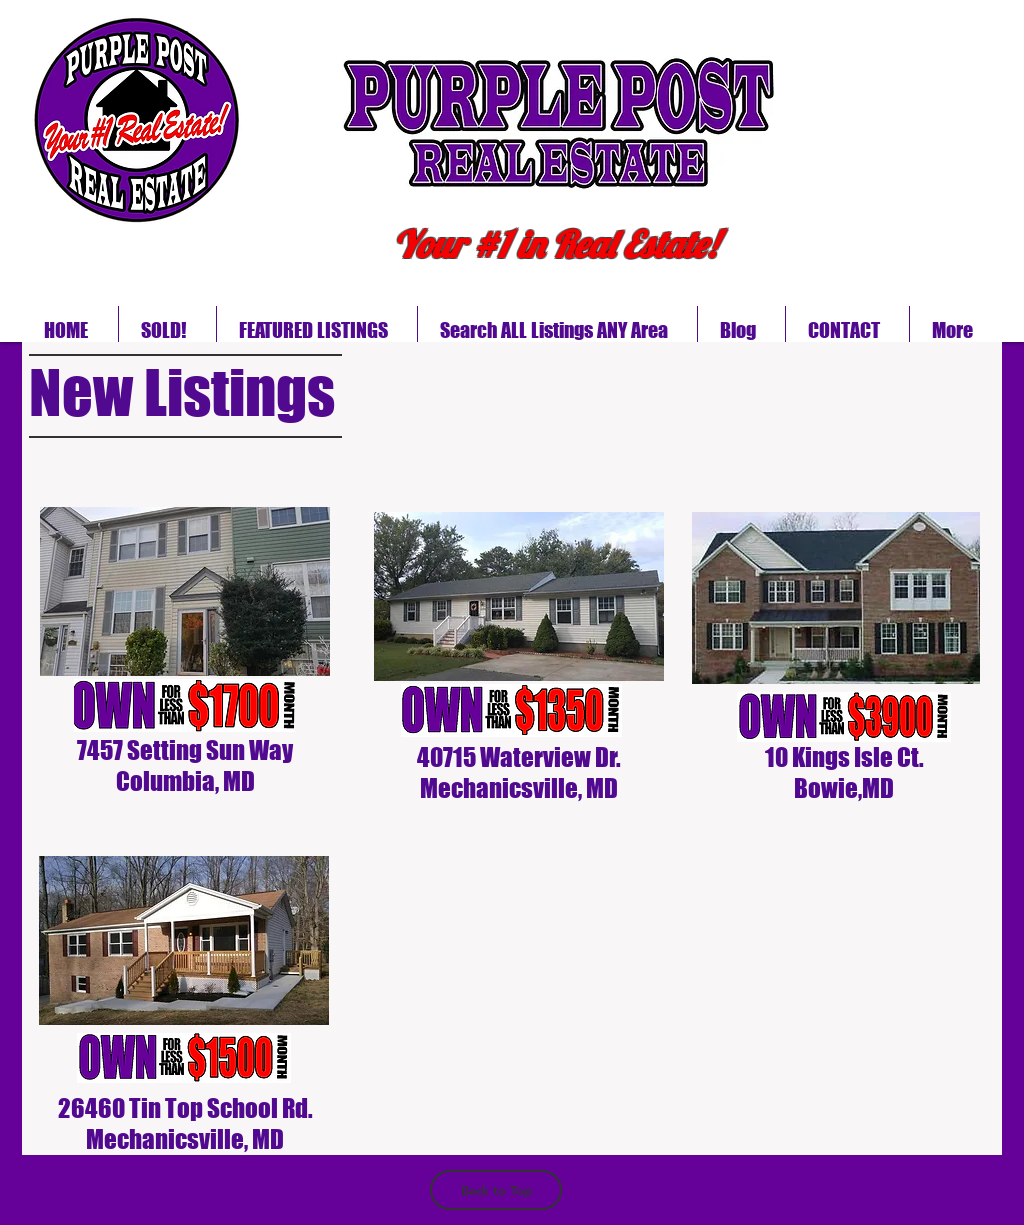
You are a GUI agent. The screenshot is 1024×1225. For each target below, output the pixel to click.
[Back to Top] (496, 1190)
